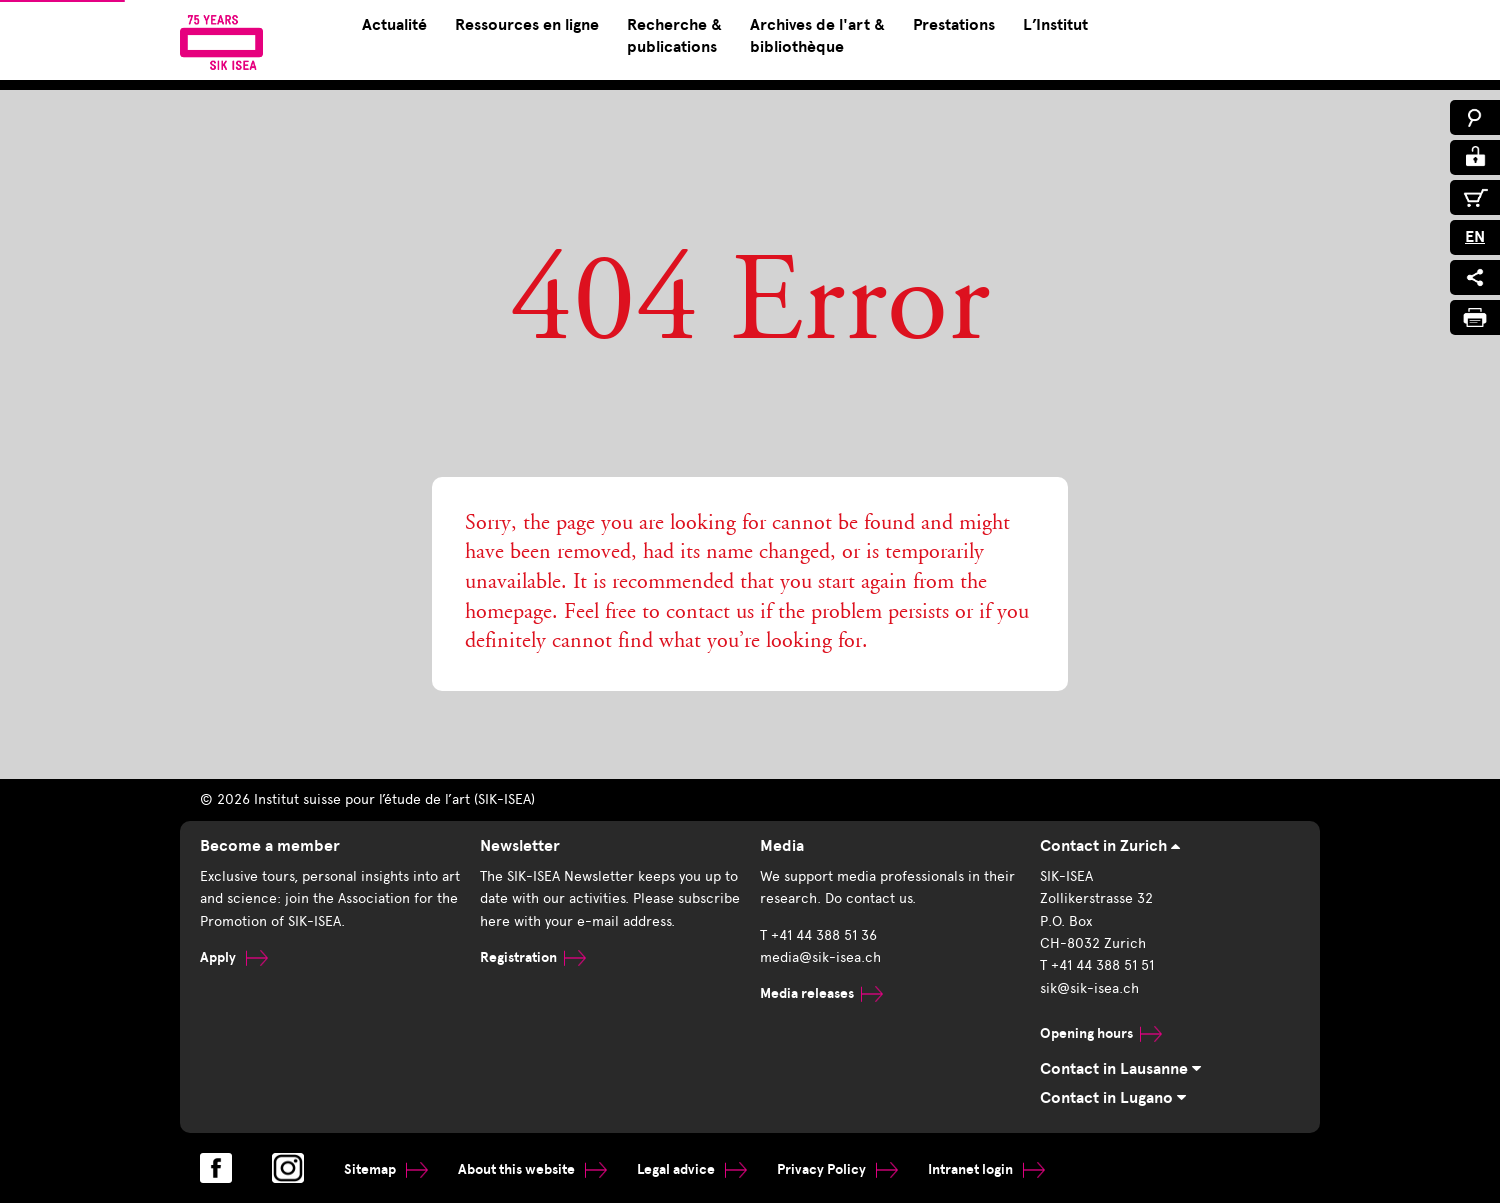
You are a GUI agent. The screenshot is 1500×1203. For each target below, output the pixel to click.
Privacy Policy (837, 1169)
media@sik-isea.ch (820, 957)
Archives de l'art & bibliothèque (817, 36)
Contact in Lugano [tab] (1113, 1098)
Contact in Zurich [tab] (1110, 846)
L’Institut (1055, 25)
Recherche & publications (674, 36)
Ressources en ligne (527, 25)
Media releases (821, 993)
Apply (234, 957)
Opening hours (1101, 1033)
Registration (533, 957)
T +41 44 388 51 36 (818, 935)
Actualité (394, 25)
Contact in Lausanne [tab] (1120, 1069)
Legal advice (692, 1169)
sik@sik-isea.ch (1089, 988)
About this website (532, 1169)
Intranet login (986, 1169)
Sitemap (386, 1169)
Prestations (954, 25)
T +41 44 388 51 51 (1097, 965)
